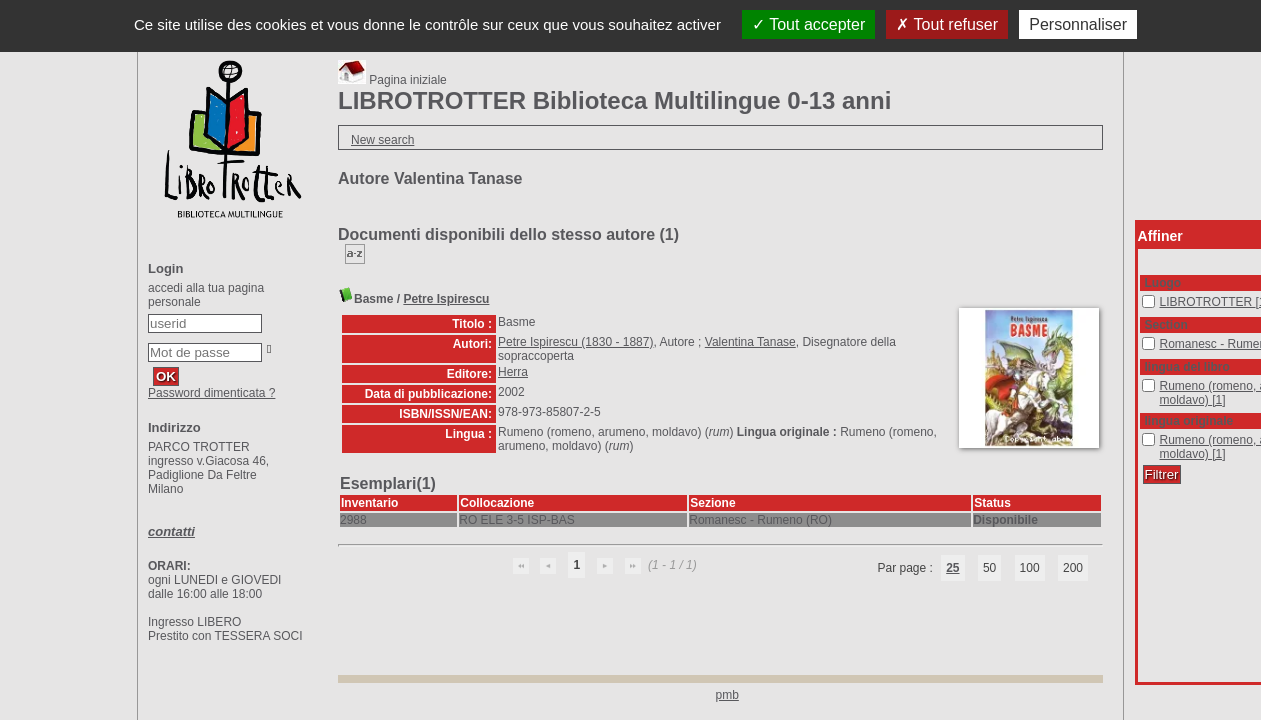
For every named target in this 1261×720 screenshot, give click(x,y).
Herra (513, 372)
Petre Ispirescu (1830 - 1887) (575, 342)
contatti (171, 531)
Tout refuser (947, 24)
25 (952, 568)
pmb (727, 695)
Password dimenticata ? (211, 393)
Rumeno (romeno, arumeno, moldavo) (1142, 379)
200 (1073, 568)
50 (989, 568)
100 (1030, 568)
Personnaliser (1078, 24)
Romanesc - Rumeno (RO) (1142, 337)
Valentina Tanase (750, 342)
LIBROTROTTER (1142, 295)
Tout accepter (808, 24)
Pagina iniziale (392, 80)
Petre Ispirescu (446, 299)
